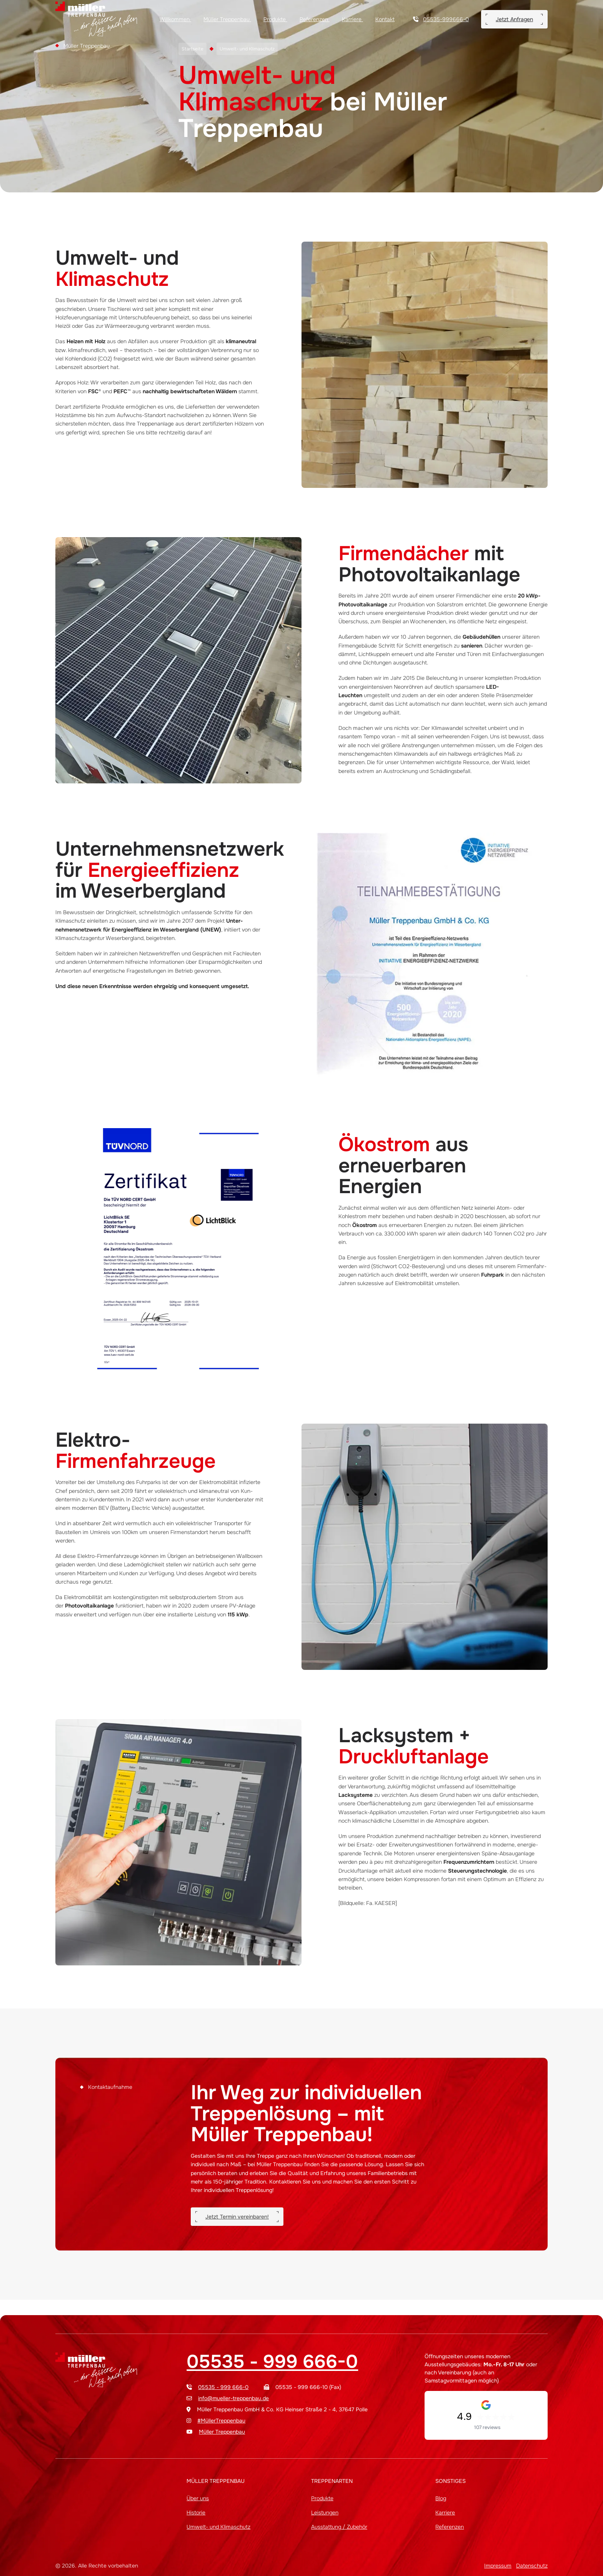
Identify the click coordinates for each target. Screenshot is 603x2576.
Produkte (275, 19)
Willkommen (175, 19)
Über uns (198, 2498)
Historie (196, 2512)
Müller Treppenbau (227, 19)
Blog (440, 2498)
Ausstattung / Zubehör (339, 2526)
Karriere (352, 19)
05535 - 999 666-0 (272, 2362)
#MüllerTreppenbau (221, 2420)
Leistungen (324, 2512)
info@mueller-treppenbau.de (233, 2398)
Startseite (192, 49)
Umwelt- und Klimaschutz (218, 2526)
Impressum (497, 2565)
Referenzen (315, 19)
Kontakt (385, 19)
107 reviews (487, 2427)
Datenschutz (532, 2565)
